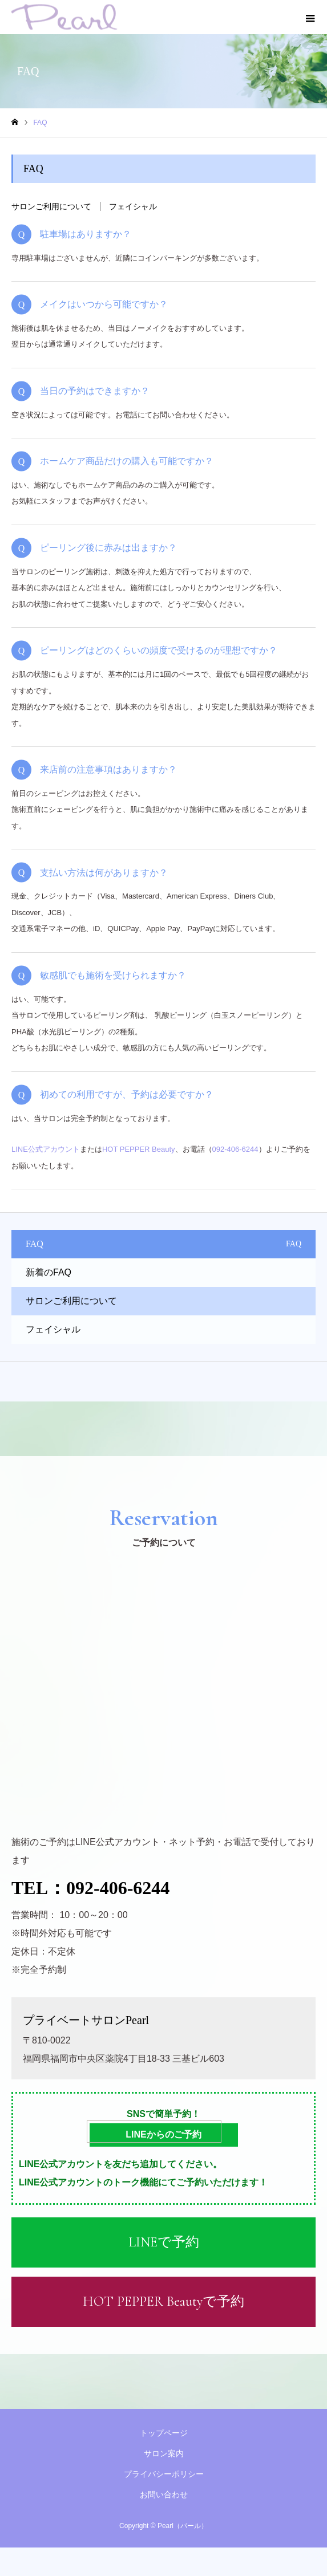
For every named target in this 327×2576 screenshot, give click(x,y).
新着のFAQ (48, 1272)
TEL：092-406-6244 (90, 1888)
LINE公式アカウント (45, 1149)
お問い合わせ (164, 2494)
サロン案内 (164, 2453)
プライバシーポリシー (164, 2474)
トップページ (164, 2432)
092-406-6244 (235, 1149)
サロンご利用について (51, 206)
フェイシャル (133, 206)
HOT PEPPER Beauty (138, 1149)
